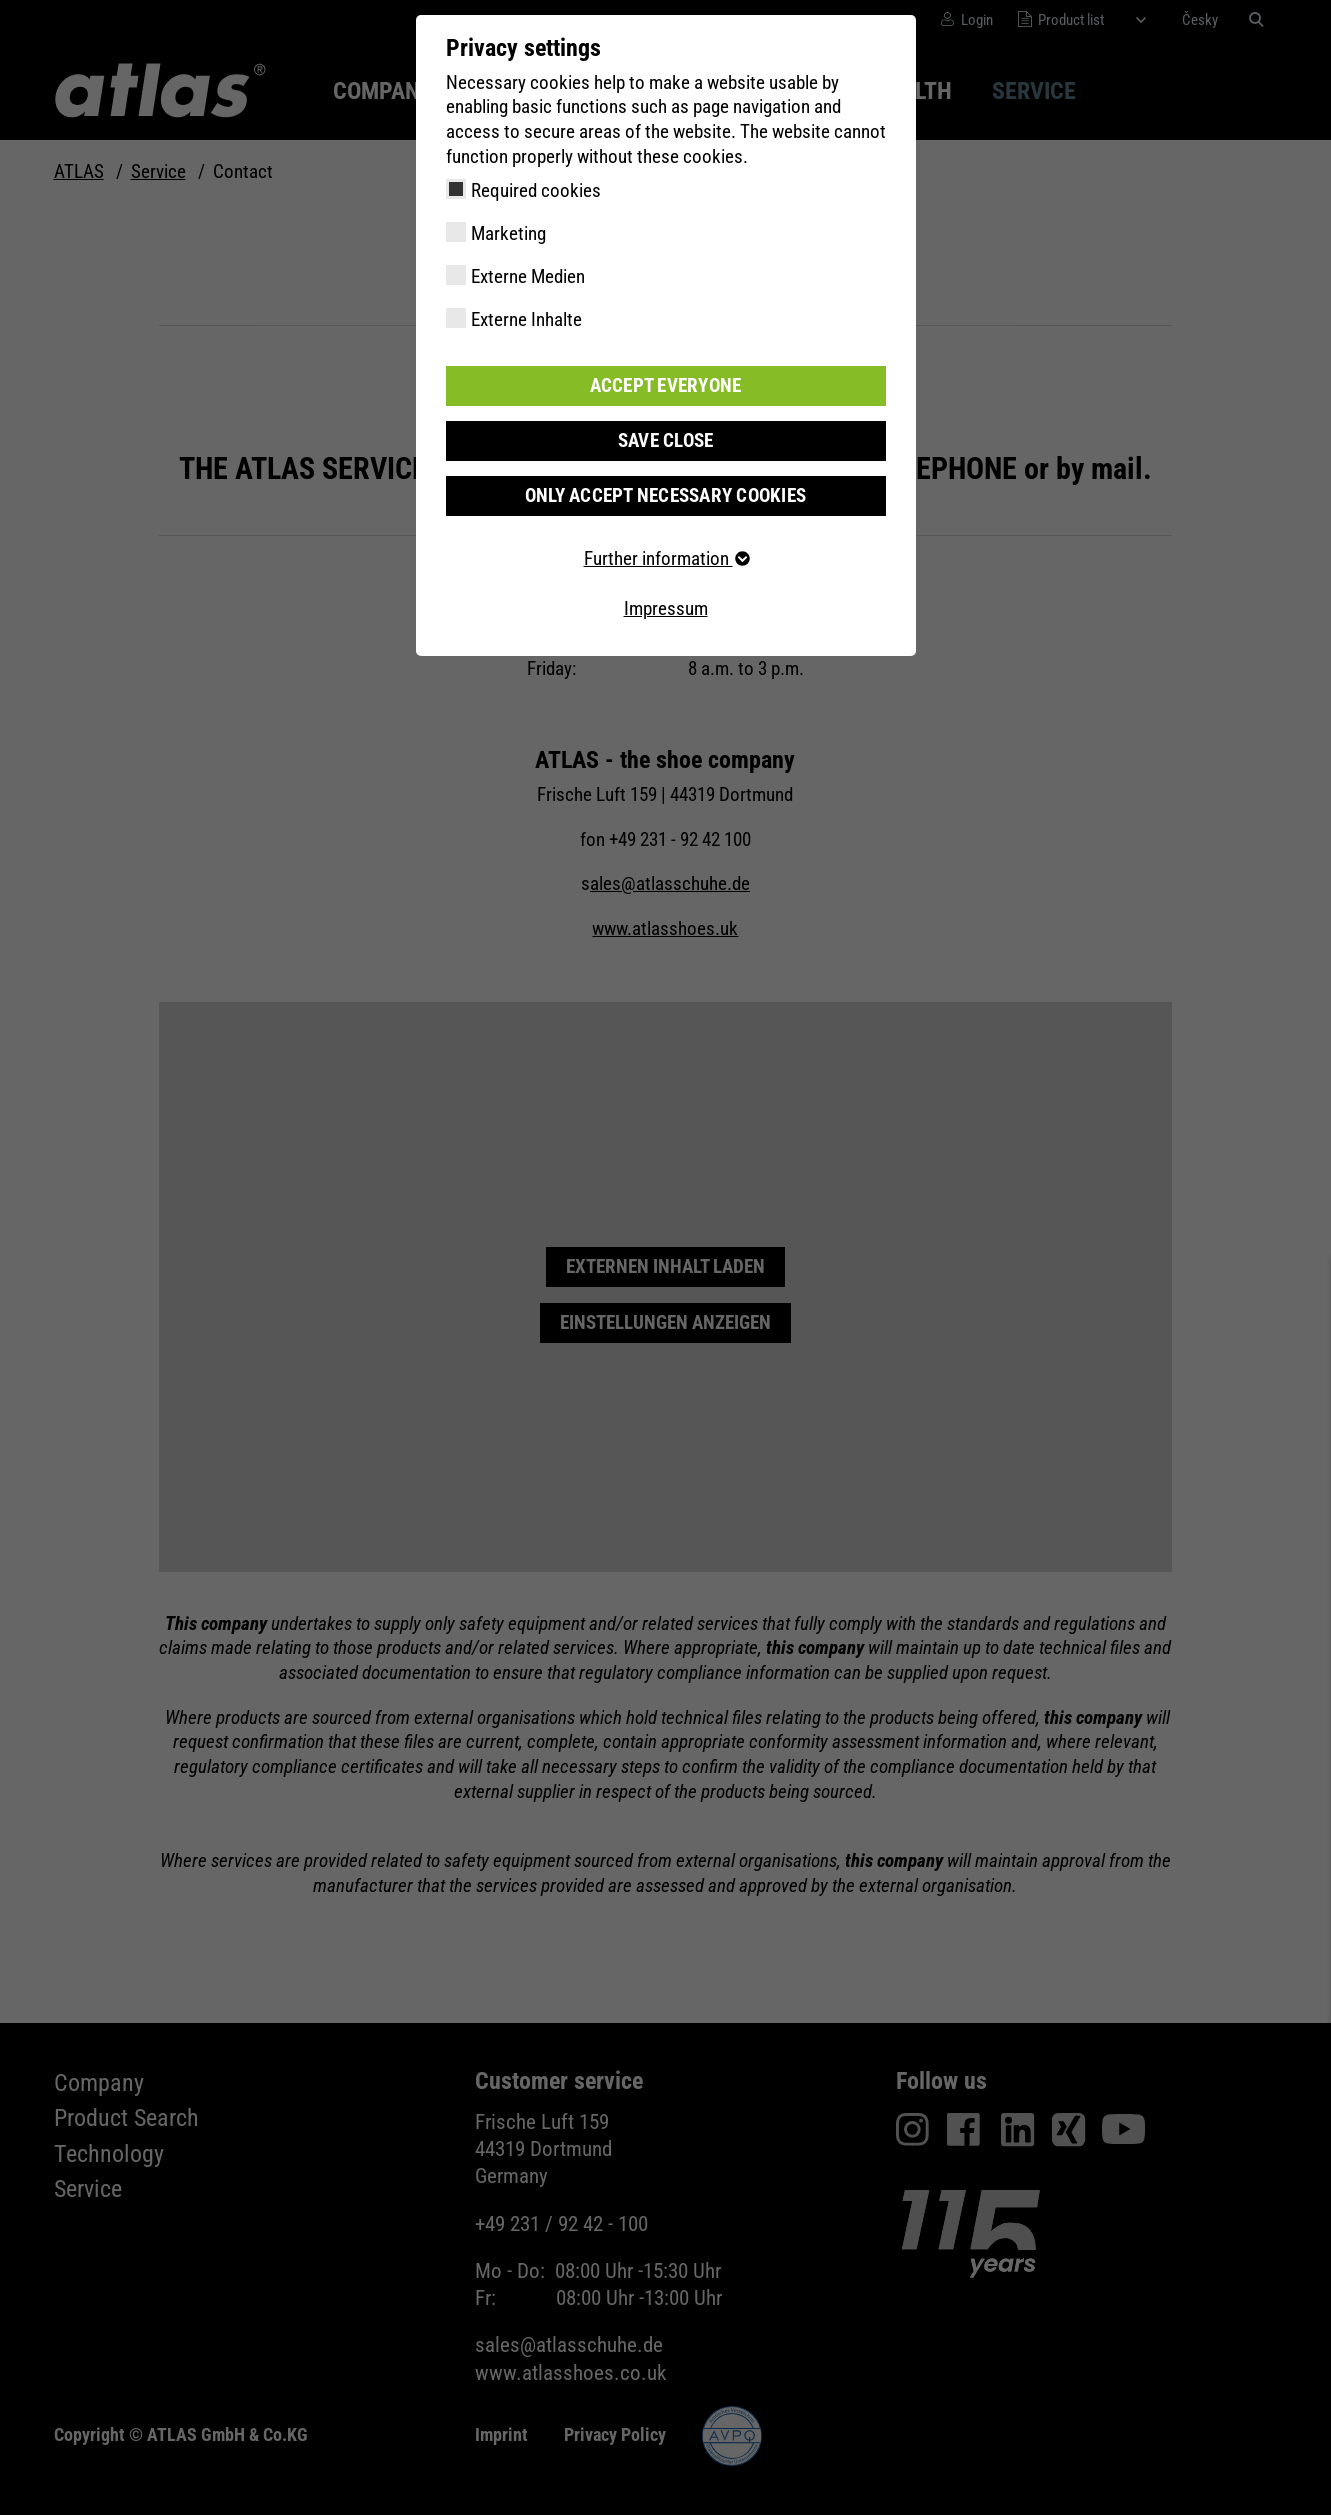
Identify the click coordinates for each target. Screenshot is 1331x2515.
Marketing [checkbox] (508, 233)
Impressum (666, 608)
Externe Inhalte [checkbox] (526, 319)
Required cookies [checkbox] (536, 190)
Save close (666, 440)
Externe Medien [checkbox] (528, 276)
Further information (666, 558)
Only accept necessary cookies (665, 495)
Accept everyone (666, 385)
